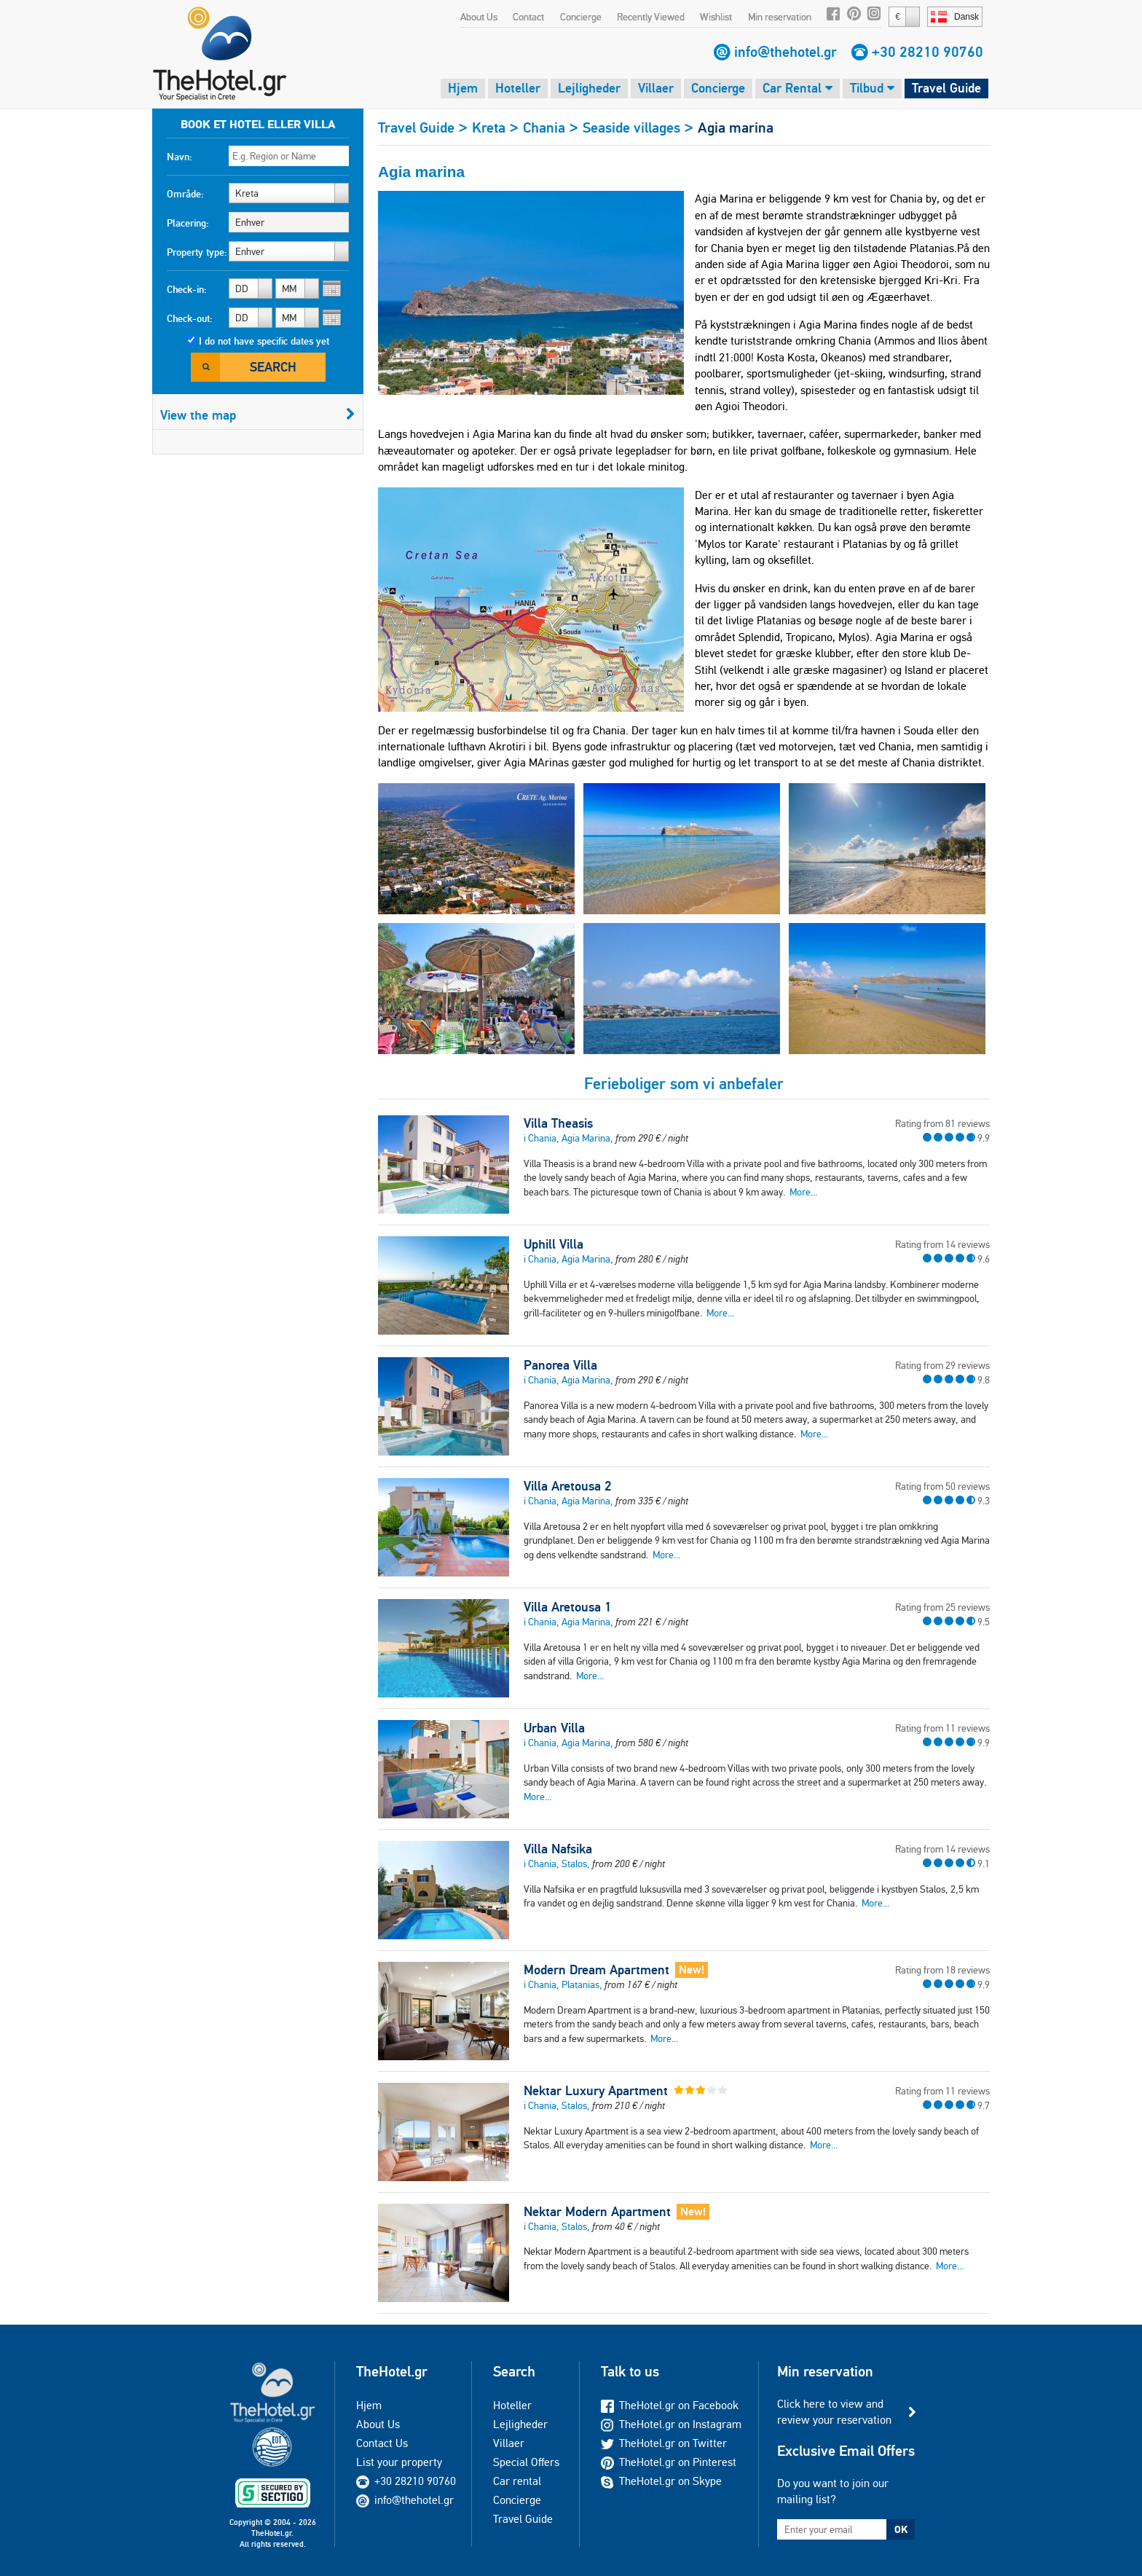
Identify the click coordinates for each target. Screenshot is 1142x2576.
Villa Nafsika (558, 1849)
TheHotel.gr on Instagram (671, 2424)
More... (803, 1191)
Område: (185, 193)
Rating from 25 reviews (942, 1607)
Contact (528, 16)
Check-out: (190, 318)
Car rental (517, 2481)
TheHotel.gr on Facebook (670, 2405)
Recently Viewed (651, 16)
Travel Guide (946, 87)
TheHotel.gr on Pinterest (668, 2462)
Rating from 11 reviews (942, 1728)
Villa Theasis (558, 1123)
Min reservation (779, 16)
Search (273, 366)
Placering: (188, 222)
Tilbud (872, 87)
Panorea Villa (560, 1365)
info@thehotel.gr (785, 51)
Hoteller (517, 87)
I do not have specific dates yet (264, 340)
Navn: (179, 156)
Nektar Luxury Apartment (596, 2091)
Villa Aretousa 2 (567, 1486)
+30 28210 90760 (927, 51)
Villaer (656, 87)
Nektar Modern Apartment (597, 2212)
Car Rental (797, 87)
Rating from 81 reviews (942, 1123)
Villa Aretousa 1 (567, 1607)
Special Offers (526, 2462)
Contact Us (382, 2443)
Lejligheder (589, 87)
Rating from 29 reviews (942, 1365)
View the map (257, 415)
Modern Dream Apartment (596, 1970)
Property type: (197, 252)
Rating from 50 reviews (942, 1486)
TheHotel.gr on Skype (661, 2481)
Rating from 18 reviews (942, 1969)
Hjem (463, 87)
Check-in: (187, 289)
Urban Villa (554, 1728)
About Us (478, 16)
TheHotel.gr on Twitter (664, 2443)
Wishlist (716, 16)
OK (900, 2529)
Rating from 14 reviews (942, 1244)
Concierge (581, 16)
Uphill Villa (553, 1244)
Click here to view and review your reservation (834, 2412)
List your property (399, 2462)
